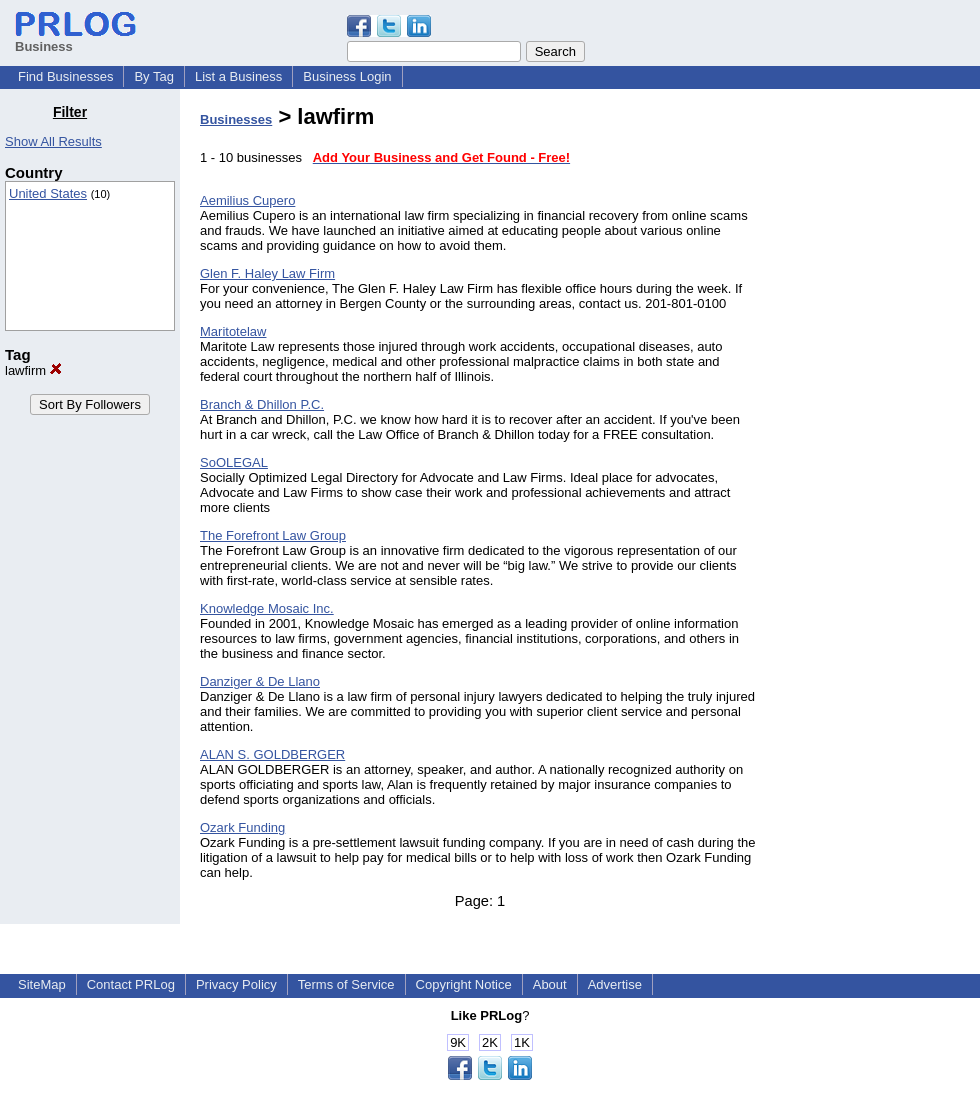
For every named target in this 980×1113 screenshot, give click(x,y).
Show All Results (53, 141)
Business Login (347, 76)
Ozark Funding (242, 827)
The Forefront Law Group (273, 535)
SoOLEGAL (234, 462)
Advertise (615, 984)
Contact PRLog (131, 984)
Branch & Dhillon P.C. (262, 404)
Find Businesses (65, 76)
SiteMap (42, 984)
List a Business (238, 76)
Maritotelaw (233, 331)
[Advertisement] (878, 404)
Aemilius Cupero (247, 200)
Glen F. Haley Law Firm (267, 273)
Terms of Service (346, 984)
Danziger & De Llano (260, 681)
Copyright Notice (464, 984)
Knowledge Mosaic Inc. (267, 608)
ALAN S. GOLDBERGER (272, 754)
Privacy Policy (236, 984)
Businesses (236, 119)
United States (48, 193)
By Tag (154, 76)
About (550, 984)
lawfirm (33, 370)
